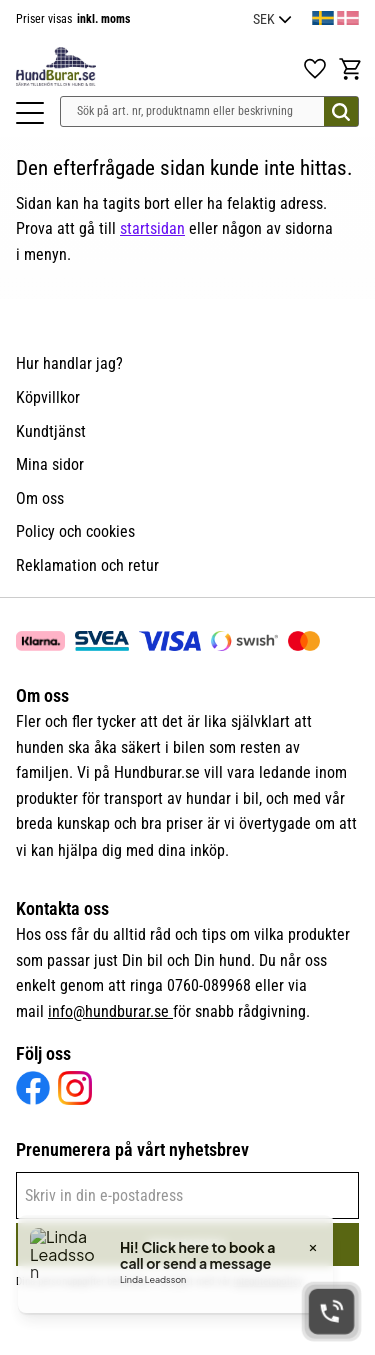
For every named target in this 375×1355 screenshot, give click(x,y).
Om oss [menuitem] (40, 498)
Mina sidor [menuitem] (50, 464)
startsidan (152, 228)
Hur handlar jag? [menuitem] (69, 363)
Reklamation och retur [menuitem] (87, 565)
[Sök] (341, 111)
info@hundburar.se (110, 1011)
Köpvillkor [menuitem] (48, 397)
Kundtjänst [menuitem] (51, 431)
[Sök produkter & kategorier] (209, 111)
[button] (30, 113)
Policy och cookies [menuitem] (75, 531)
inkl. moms (103, 19)
